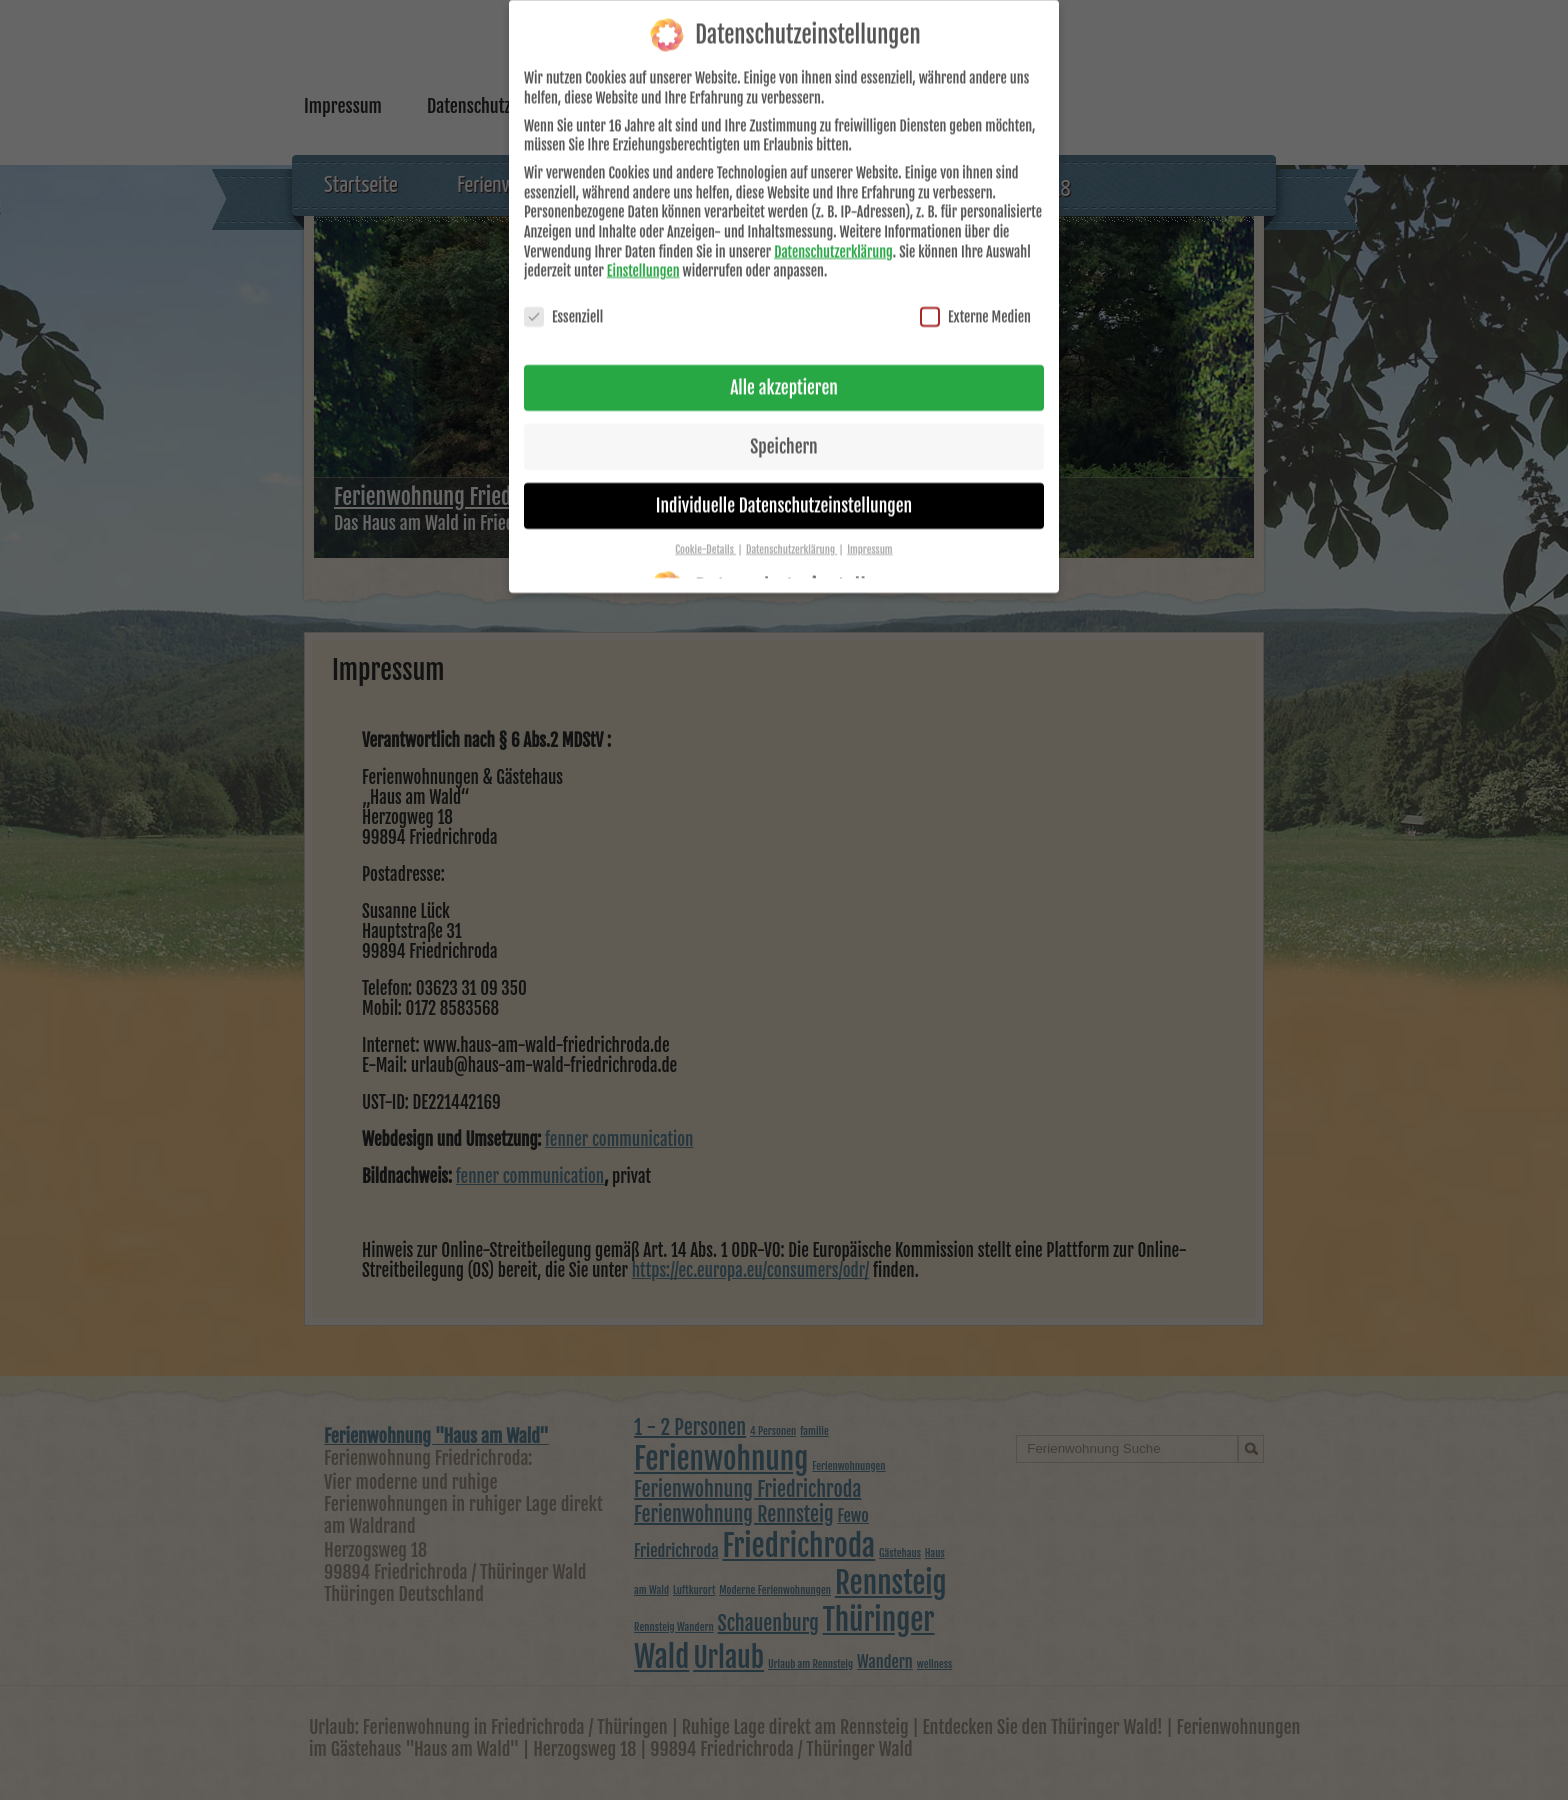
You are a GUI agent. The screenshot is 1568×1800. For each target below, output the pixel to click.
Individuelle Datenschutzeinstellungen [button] (784, 481)
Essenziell (563, 293)
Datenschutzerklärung (833, 227)
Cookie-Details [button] (705, 525)
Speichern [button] (783, 422)
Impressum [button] (869, 525)
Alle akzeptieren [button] (784, 364)
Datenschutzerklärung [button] (791, 525)
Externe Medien (975, 293)
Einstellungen (643, 247)
